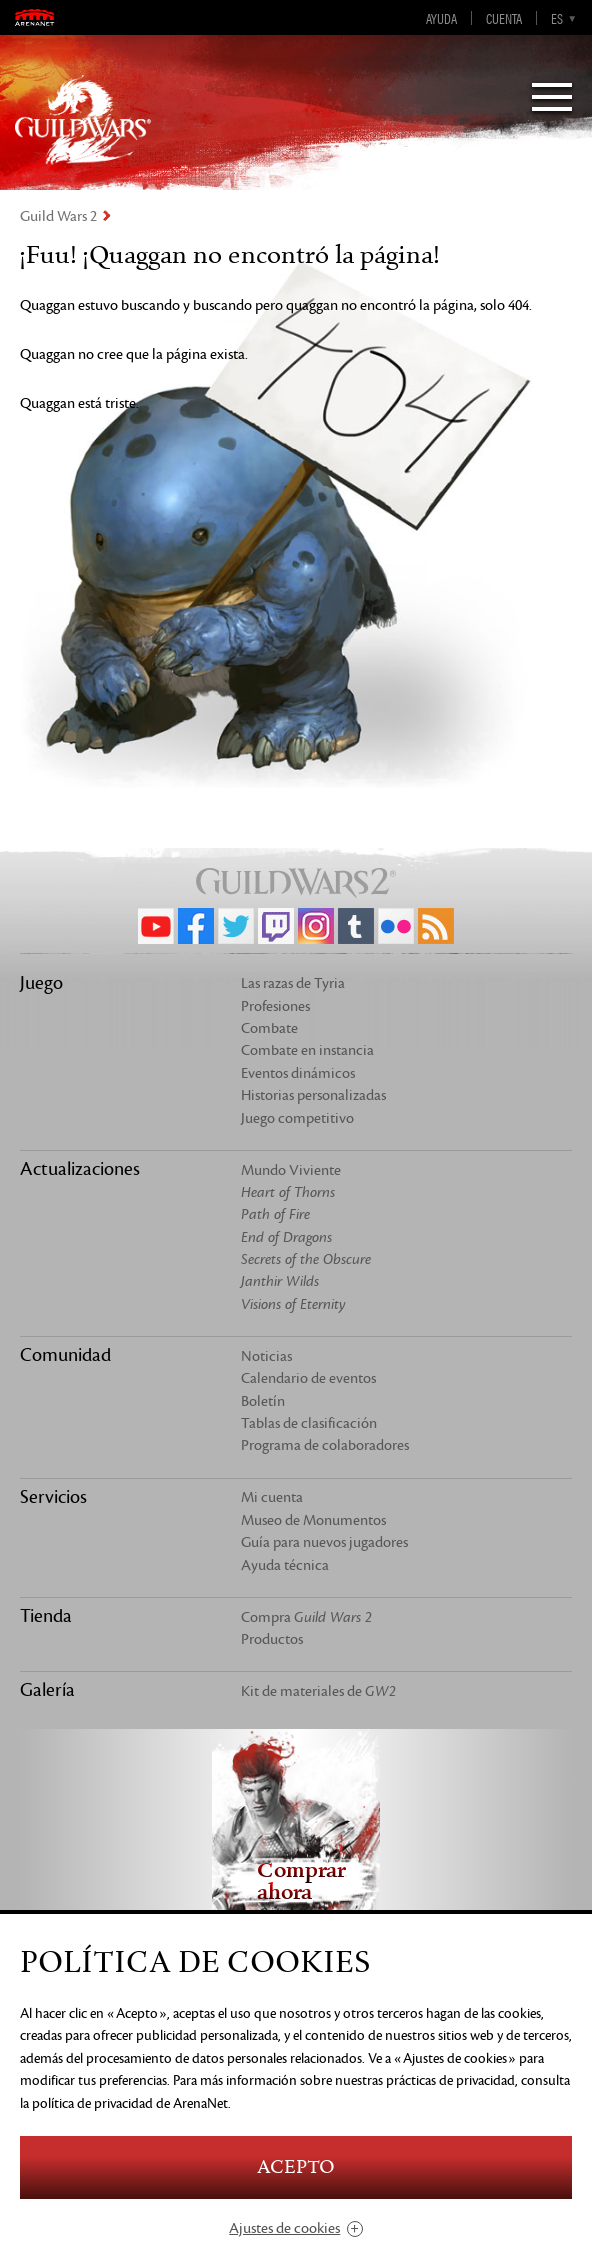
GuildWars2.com (83, 120)
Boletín (263, 1401)
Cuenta (504, 18)
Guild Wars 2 (58, 216)
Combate (269, 1028)
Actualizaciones (80, 1169)
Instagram (316, 926)
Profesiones (275, 1006)
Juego (41, 983)
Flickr (396, 926)
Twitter (236, 926)
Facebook (196, 926)
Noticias (266, 1356)
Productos (272, 1639)
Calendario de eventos (308, 1378)
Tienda (46, 1616)
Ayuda (441, 18)
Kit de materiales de (318, 1691)
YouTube (156, 926)
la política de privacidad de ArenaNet (124, 2103)
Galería (47, 1690)
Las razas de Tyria (293, 983)
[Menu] (552, 99)
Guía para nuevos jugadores (324, 1542)
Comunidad (65, 1355)
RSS (436, 926)
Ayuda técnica (285, 1565)
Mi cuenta (272, 1497)
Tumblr (356, 926)
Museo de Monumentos (313, 1520)
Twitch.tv (276, 926)
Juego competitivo (297, 1118)
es (557, 18)
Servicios (53, 1497)
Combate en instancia (307, 1050)
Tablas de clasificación (309, 1423)
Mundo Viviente (291, 1170)
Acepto (296, 2167)
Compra (306, 1617)
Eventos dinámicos (298, 1073)
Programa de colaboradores (325, 1445)
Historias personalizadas (313, 1095)
